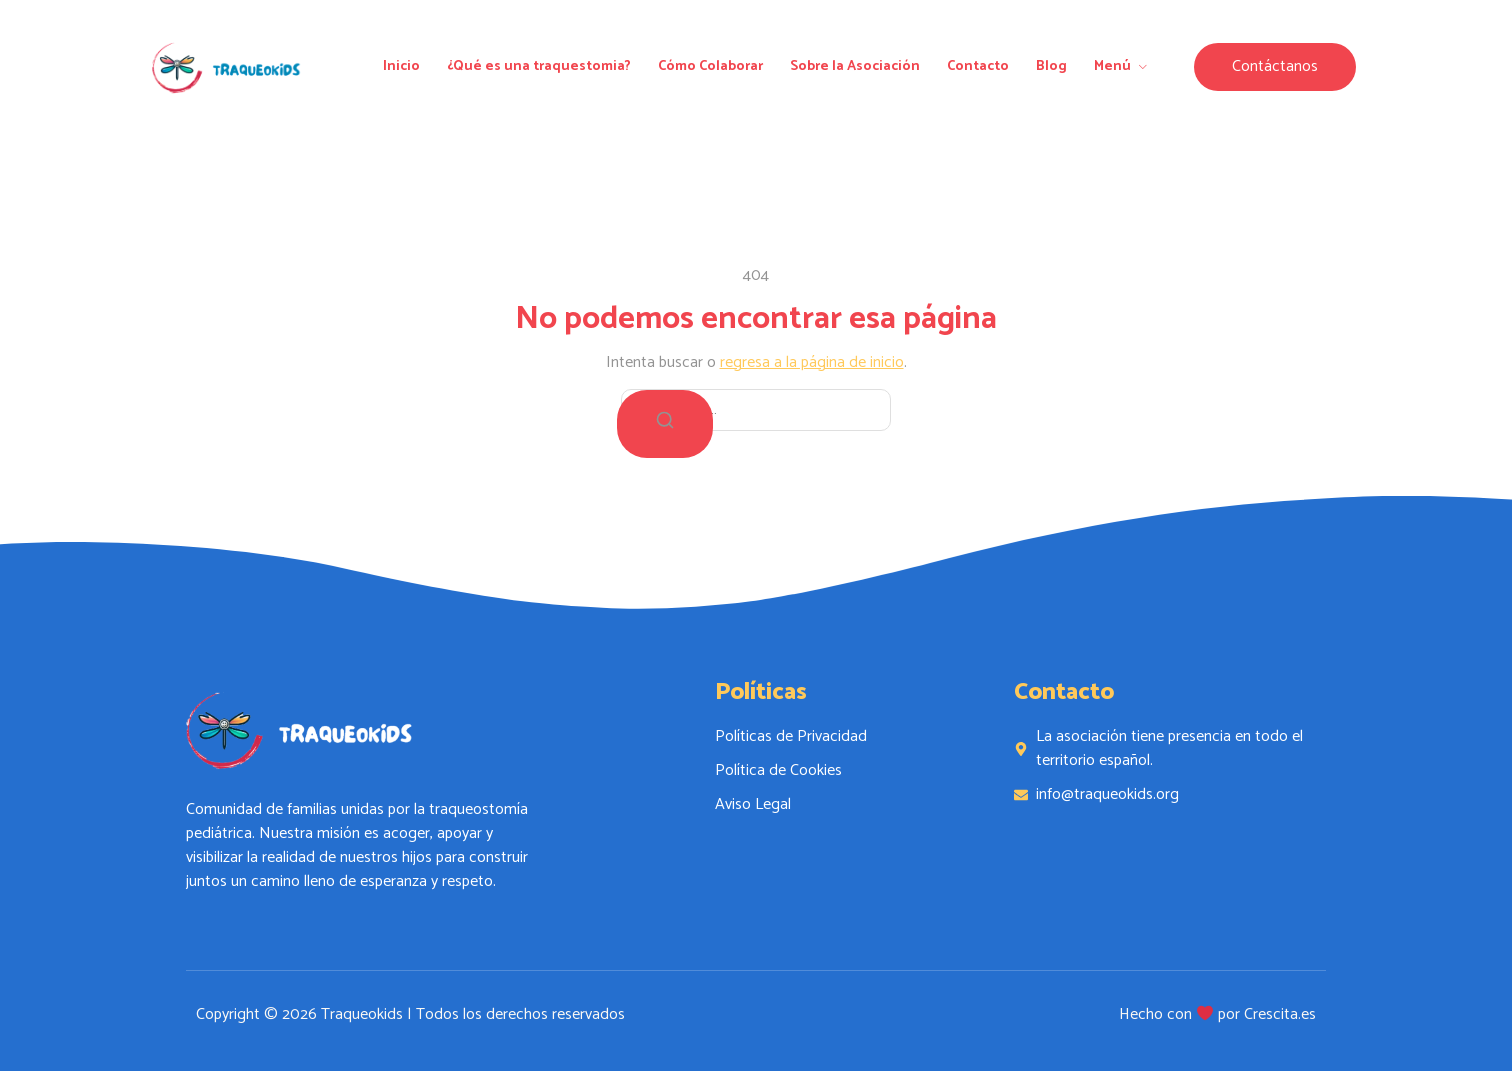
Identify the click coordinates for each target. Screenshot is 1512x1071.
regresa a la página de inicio (812, 362)
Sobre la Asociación (855, 66)
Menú (1122, 66)
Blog (1051, 66)
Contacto (978, 66)
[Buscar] (665, 424)
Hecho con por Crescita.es (1217, 1014)
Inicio (401, 66)
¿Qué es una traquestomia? (539, 66)
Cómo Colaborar (710, 66)
